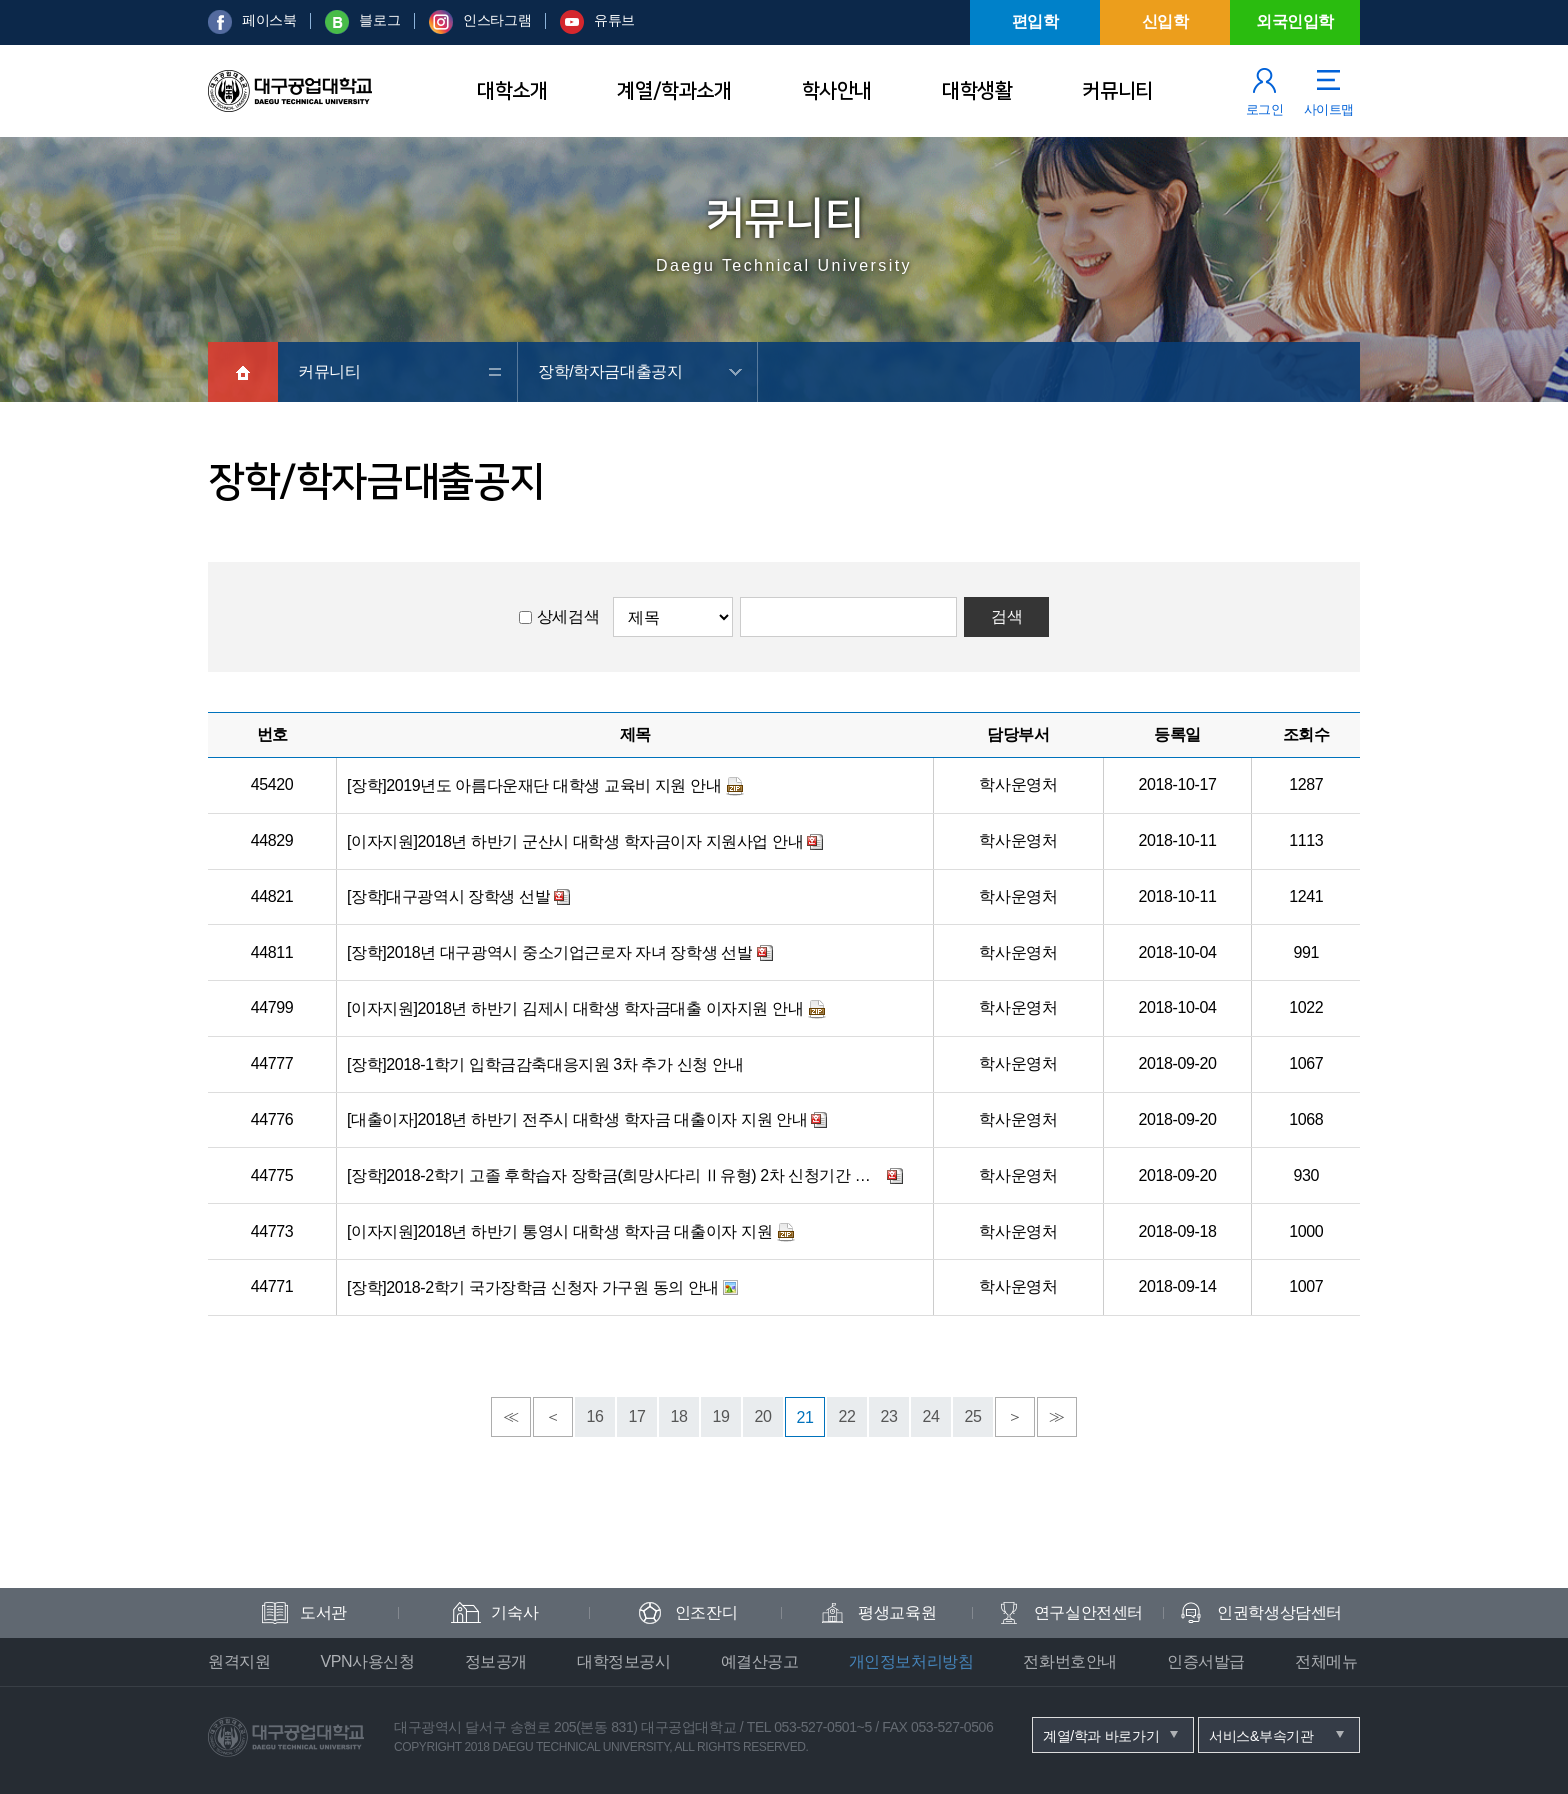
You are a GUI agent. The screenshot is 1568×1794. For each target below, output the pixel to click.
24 (931, 1416)
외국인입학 (1295, 21)
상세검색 (568, 616)
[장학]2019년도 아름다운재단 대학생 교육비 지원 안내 (534, 785)
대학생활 (977, 91)
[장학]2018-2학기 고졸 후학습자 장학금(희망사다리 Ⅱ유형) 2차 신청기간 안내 (615, 1175)
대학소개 (512, 91)
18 (679, 1416)
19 (721, 1416)
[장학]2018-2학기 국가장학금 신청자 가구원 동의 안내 (533, 1287)
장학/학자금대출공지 (610, 371)
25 (973, 1416)
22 (847, 1416)
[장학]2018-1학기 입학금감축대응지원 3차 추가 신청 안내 (545, 1064)
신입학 (1165, 21)
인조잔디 (706, 1612)
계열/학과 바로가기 (1101, 1736)
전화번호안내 (1070, 1661)
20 (763, 1416)
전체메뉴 (1326, 1661)
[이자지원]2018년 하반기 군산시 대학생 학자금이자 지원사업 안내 (575, 841)
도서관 (323, 1612)
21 (805, 1417)
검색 (1006, 616)
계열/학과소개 (674, 91)
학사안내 (837, 91)
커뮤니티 (1117, 91)
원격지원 (239, 1661)
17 (637, 1416)
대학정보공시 (624, 1661)
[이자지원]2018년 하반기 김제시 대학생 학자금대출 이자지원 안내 (575, 1008)
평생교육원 (897, 1612)
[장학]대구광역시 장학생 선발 (448, 896)
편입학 (1035, 21)
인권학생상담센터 (1279, 1612)
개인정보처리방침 (911, 1661)
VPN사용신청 (367, 1661)
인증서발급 (1206, 1661)
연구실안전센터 (1088, 1612)
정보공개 (496, 1661)
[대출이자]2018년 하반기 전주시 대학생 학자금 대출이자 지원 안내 (577, 1119)
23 (889, 1416)
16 (595, 1416)
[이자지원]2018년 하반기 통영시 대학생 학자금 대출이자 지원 (559, 1231)
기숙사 (514, 1612)
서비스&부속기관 (1261, 1736)
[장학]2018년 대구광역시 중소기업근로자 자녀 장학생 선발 (550, 952)
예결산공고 (760, 1661)
